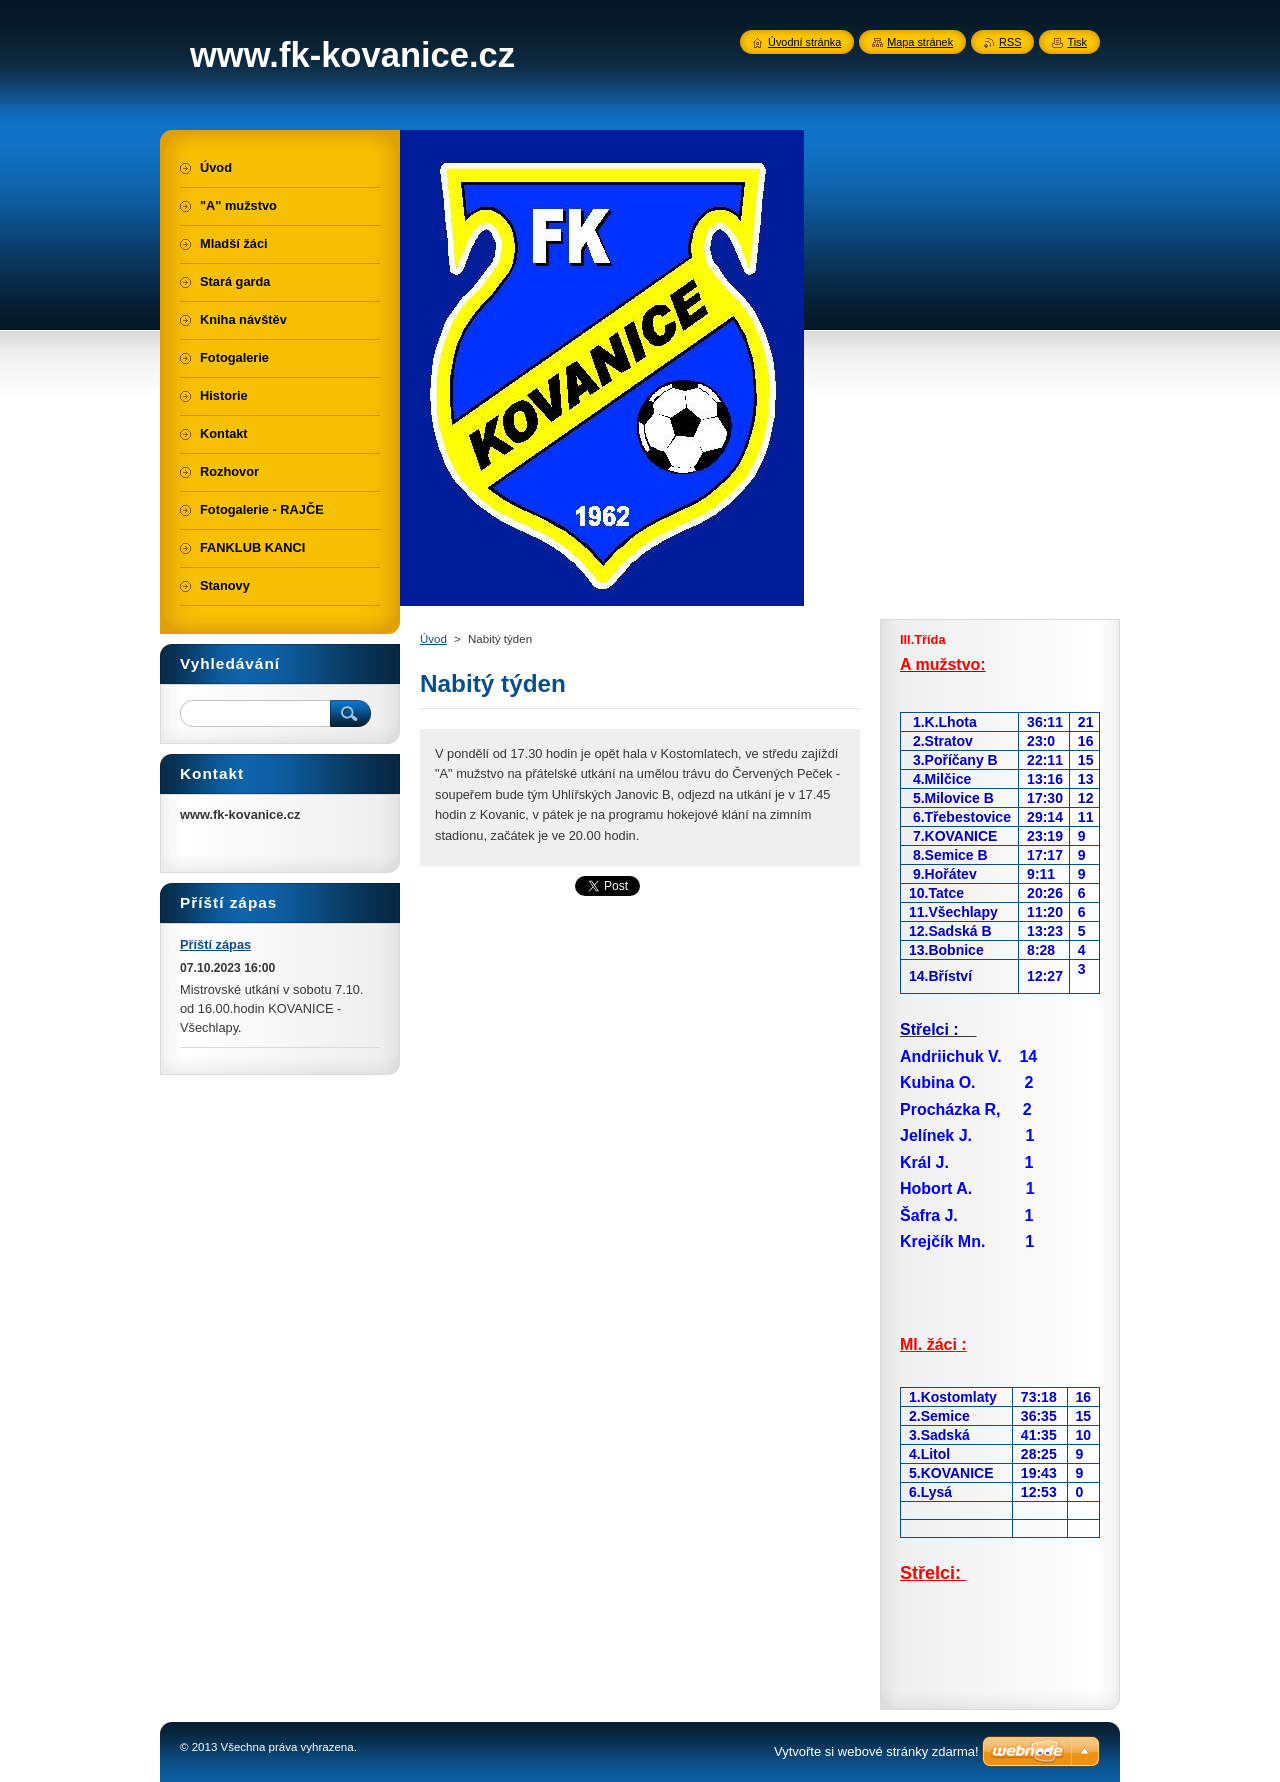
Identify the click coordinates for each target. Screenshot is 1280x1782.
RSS (1010, 42)
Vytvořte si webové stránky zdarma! (876, 1751)
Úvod (433, 639)
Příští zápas (215, 944)
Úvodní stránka (804, 42)
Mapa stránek (920, 42)
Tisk (1077, 42)
